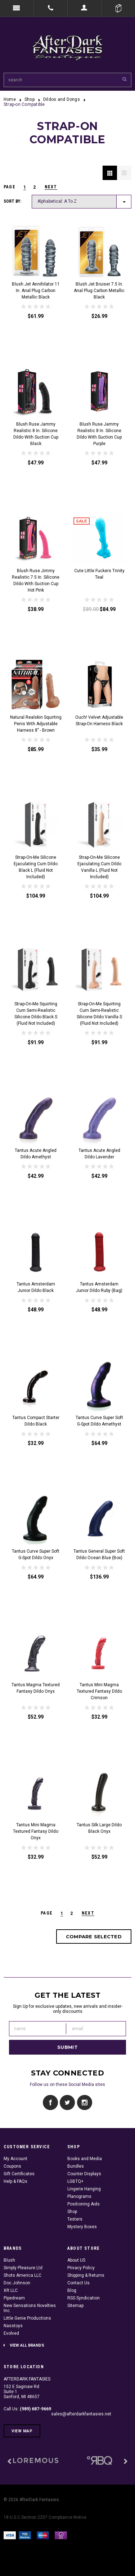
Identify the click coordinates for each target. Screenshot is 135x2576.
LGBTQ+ (75, 2181)
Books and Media (84, 2158)
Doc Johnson (17, 2282)
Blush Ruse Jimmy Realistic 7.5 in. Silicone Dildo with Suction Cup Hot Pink (35, 580)
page (9, 186)
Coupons (12, 2166)
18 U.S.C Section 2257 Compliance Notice (45, 2517)
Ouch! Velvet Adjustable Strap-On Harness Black (99, 720)
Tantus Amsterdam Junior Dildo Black (36, 1287)
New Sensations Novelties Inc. (30, 2308)
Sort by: (12, 201)
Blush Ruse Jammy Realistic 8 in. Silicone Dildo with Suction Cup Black (35, 434)
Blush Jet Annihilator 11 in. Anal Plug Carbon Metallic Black (36, 291)
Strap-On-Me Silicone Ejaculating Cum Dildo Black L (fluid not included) (36, 867)
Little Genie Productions (27, 2318)
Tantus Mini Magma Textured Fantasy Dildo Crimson (99, 1691)
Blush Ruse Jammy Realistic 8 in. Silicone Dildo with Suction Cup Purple (99, 434)
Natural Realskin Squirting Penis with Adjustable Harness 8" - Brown (36, 724)
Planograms (79, 2196)
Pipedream (14, 2298)
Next (51, 186)
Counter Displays (84, 2173)
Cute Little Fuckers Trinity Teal (99, 574)
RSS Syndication (83, 2298)
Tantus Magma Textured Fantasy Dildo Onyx (36, 1688)
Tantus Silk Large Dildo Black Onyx (99, 1828)
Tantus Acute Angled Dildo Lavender (99, 1153)
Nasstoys (13, 2325)
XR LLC (11, 2290)
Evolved (11, 2333)
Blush (9, 2260)
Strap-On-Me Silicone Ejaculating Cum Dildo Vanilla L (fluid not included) (99, 867)
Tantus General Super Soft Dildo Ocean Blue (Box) (99, 1554)
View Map (22, 2431)
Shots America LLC (22, 2275)
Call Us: (27, 2408)
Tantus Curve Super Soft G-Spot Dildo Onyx (35, 1554)
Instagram (84, 2102)
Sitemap (75, 2305)
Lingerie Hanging (84, 2188)
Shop (29, 99)
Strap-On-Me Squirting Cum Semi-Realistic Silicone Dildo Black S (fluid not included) (35, 1013)
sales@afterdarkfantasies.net (81, 2413)
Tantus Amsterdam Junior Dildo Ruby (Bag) (99, 1287)
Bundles (75, 2166)
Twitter (67, 2102)
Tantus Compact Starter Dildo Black (35, 1421)
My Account (15, 2158)
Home (10, 99)
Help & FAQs (15, 2181)
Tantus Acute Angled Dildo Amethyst (36, 1153)
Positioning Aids (83, 2204)
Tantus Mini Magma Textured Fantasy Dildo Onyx (35, 1831)
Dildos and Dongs (61, 99)
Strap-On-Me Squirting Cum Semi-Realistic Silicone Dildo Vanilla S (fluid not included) (99, 1013)
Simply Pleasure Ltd (23, 2267)
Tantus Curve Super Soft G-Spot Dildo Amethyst (99, 1421)
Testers (74, 2219)
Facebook (50, 2102)
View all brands (27, 2345)
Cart (118, 8)
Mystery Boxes (82, 2226)
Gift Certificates (19, 2173)
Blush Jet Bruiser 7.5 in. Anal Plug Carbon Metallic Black (99, 291)
